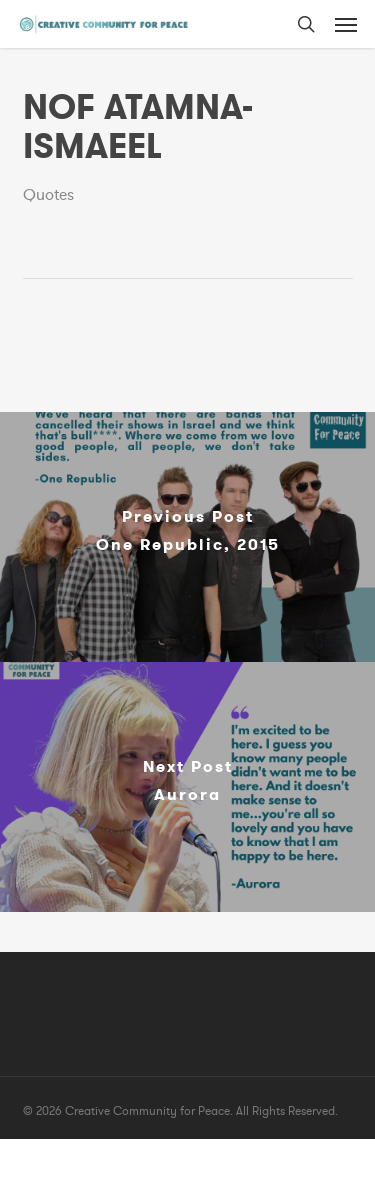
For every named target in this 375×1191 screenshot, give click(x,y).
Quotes (48, 195)
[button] (346, 24)
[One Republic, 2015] (187, 537)
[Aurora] (187, 787)
